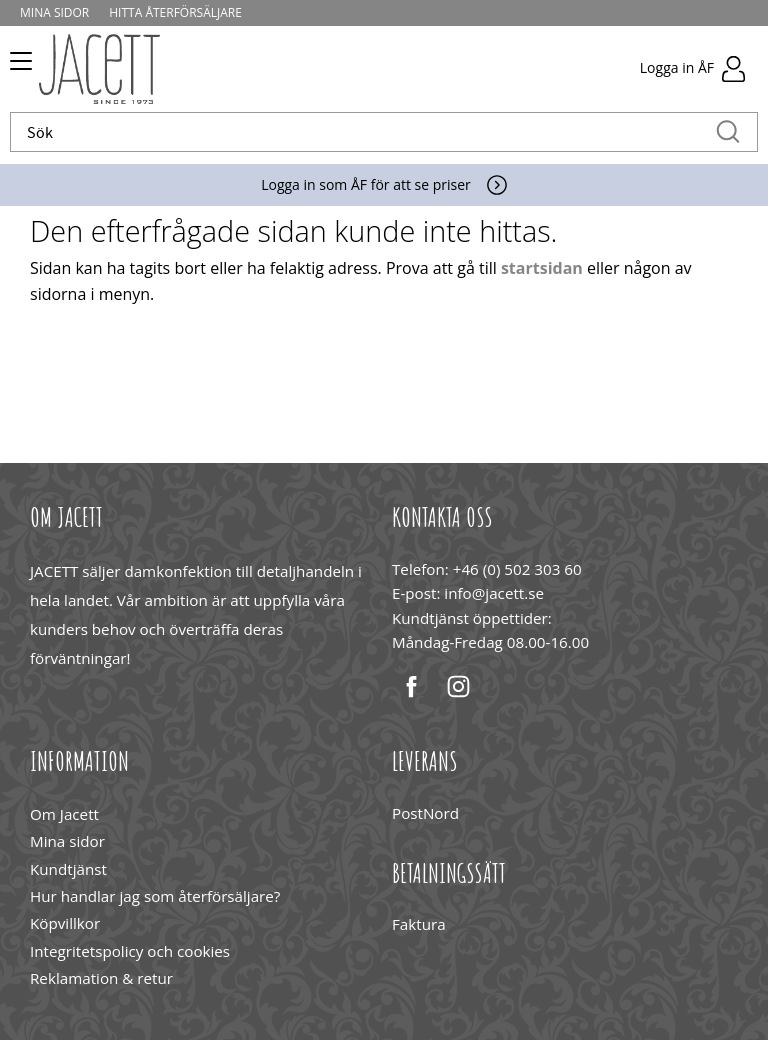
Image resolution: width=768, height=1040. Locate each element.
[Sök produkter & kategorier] (363, 132)
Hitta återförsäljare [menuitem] (175, 12)
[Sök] (728, 132)
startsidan (542, 268)
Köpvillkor (65, 923)
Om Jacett (64, 814)
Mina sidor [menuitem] (54, 12)
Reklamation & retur (101, 978)
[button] (17, 68)
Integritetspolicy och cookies (130, 951)
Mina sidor (67, 841)
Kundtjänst (68, 869)
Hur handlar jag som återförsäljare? (155, 896)
